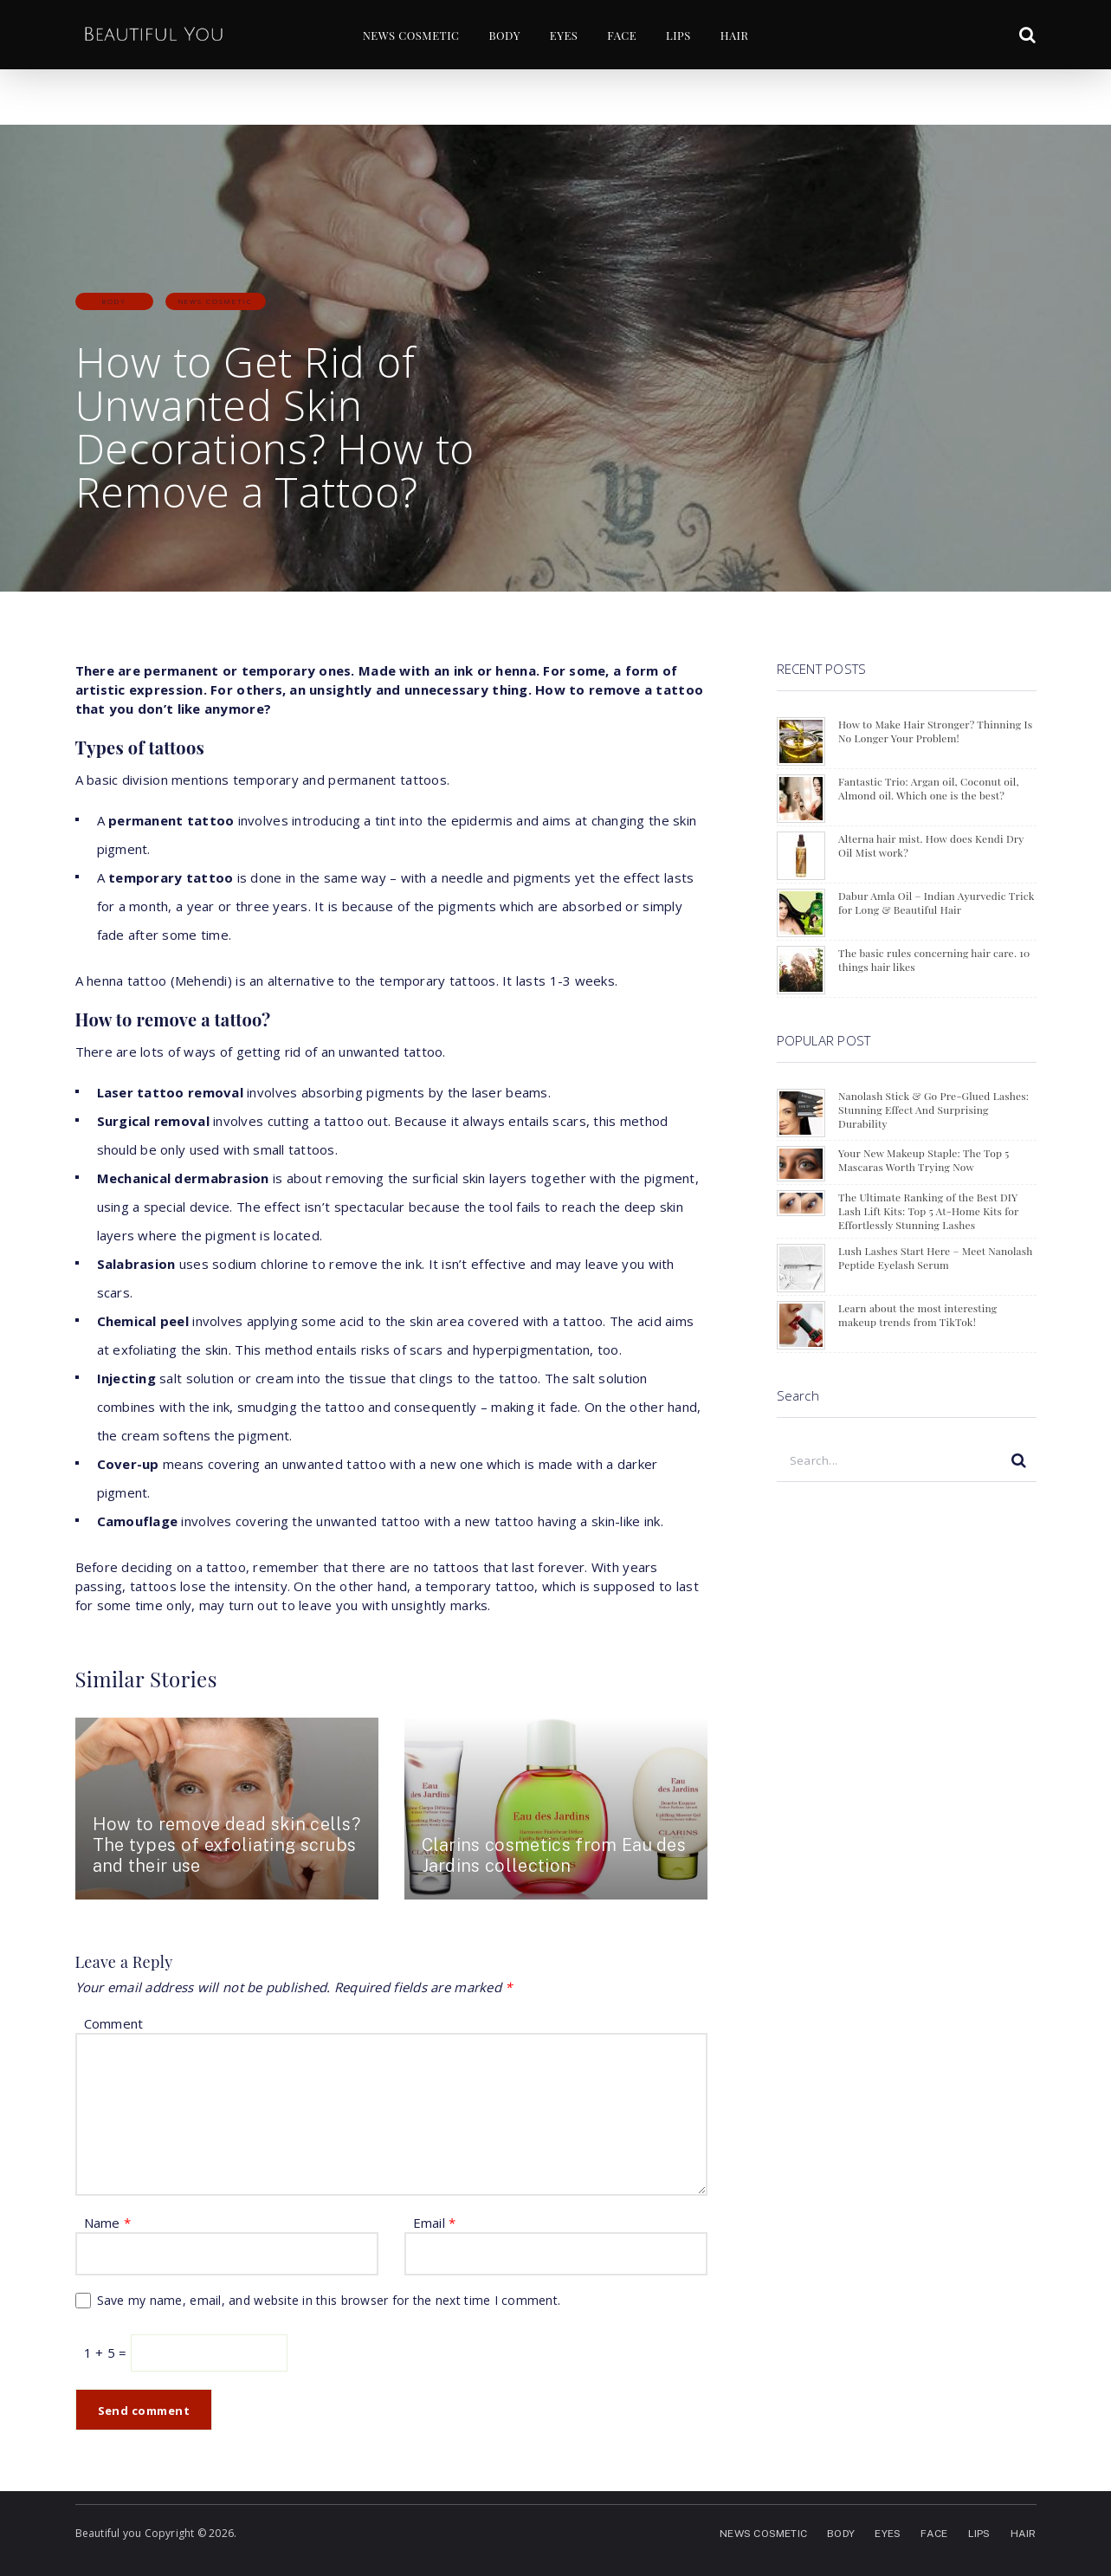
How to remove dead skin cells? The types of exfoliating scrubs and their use (227, 1845)
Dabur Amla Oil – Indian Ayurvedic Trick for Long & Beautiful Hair (936, 902)
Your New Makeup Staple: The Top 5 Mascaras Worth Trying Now (923, 1160)
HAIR (734, 35)
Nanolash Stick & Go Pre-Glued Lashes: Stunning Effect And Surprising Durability (933, 1109)
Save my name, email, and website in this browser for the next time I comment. (329, 2300)
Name (108, 2222)
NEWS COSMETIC (411, 35)
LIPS (678, 35)
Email (434, 2222)
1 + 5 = (107, 2352)
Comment (114, 2023)
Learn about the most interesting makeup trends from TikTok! (917, 1315)
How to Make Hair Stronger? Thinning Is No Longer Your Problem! (935, 731)
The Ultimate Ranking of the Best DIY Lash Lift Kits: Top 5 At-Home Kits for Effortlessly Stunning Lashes (928, 1211)
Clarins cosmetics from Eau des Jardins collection (554, 1855)
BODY (504, 35)
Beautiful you (108, 2533)
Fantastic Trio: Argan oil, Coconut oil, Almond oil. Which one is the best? (928, 788)
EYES (564, 35)
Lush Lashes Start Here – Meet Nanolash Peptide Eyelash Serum (935, 1258)
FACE (621, 35)
